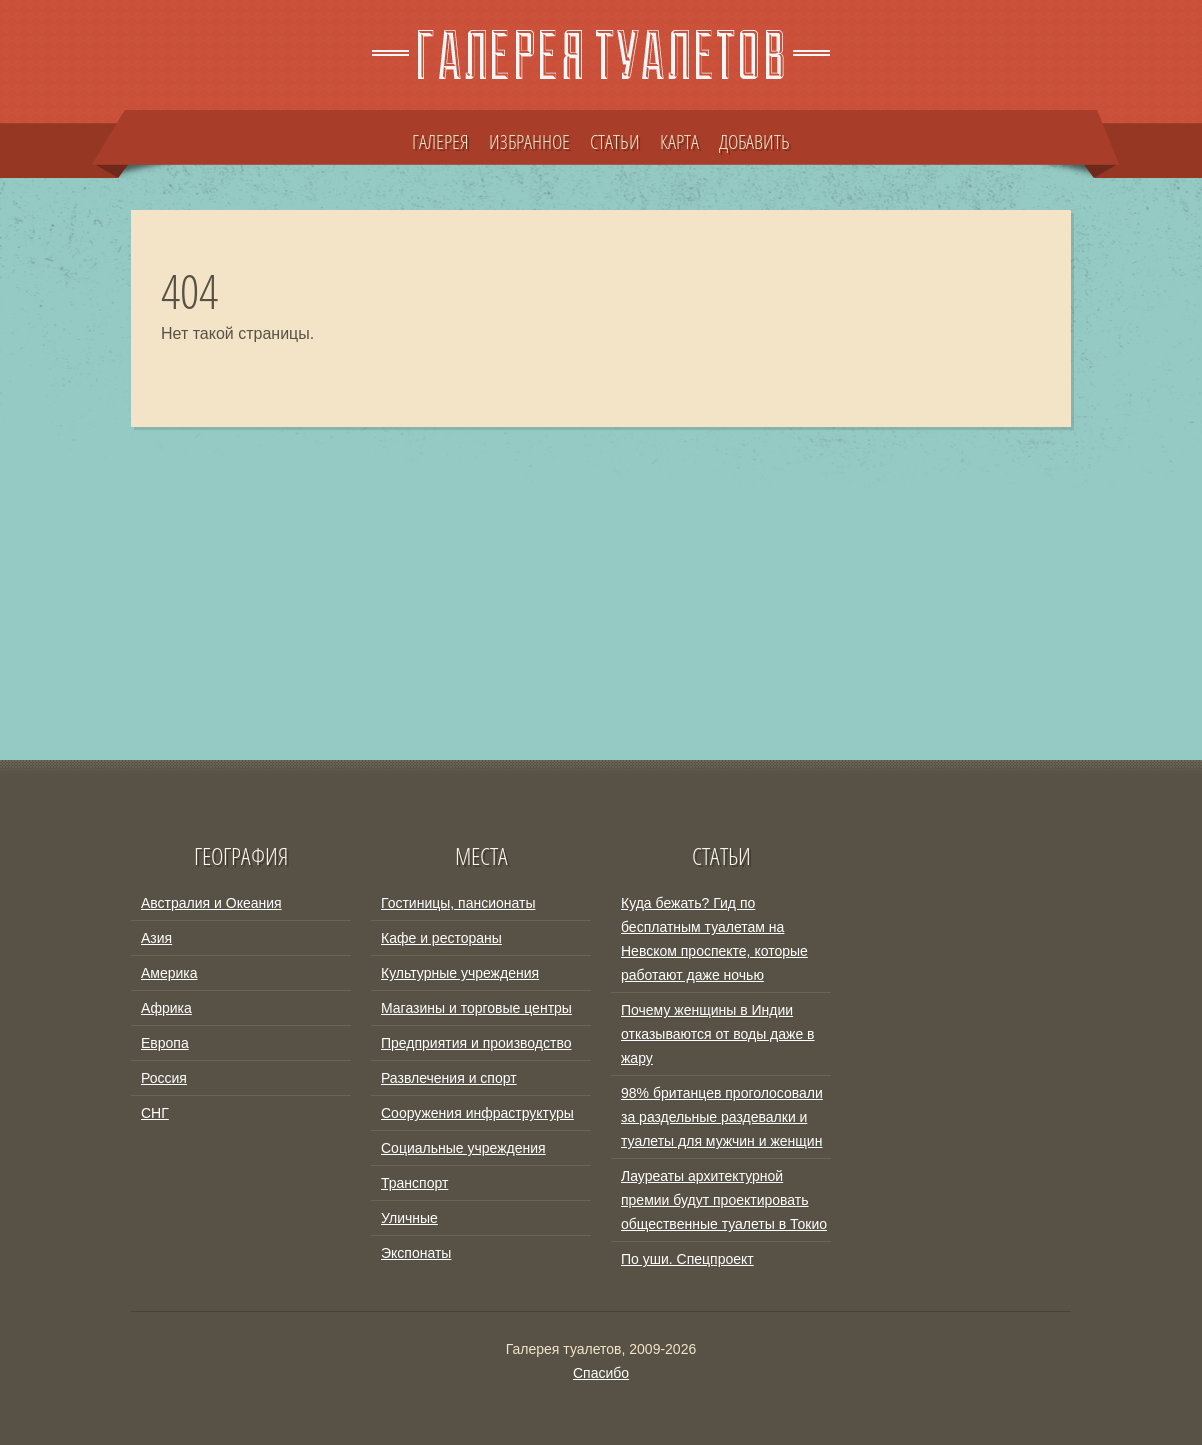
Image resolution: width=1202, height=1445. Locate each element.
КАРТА (679, 141)
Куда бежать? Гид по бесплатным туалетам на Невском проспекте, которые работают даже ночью (714, 939)
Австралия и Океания (211, 903)
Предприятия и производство (476, 1043)
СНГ (155, 1113)
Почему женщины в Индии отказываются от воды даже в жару (718, 1034)
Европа (165, 1043)
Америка (169, 973)
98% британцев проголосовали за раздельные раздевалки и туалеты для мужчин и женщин (722, 1117)
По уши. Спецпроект (687, 1259)
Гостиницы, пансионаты (458, 903)
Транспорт (414, 1183)
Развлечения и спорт (449, 1078)
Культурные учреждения (460, 973)
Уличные (409, 1218)
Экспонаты (416, 1253)
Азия (156, 938)
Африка (166, 1008)
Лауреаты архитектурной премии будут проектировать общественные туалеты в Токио (724, 1200)
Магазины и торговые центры (476, 1008)
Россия (164, 1078)
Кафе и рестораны (441, 938)
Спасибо (601, 1373)
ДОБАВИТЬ (754, 141)
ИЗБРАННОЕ (529, 141)
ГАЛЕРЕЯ (440, 141)
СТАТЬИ (615, 141)
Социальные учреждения (463, 1148)
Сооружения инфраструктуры (477, 1113)
